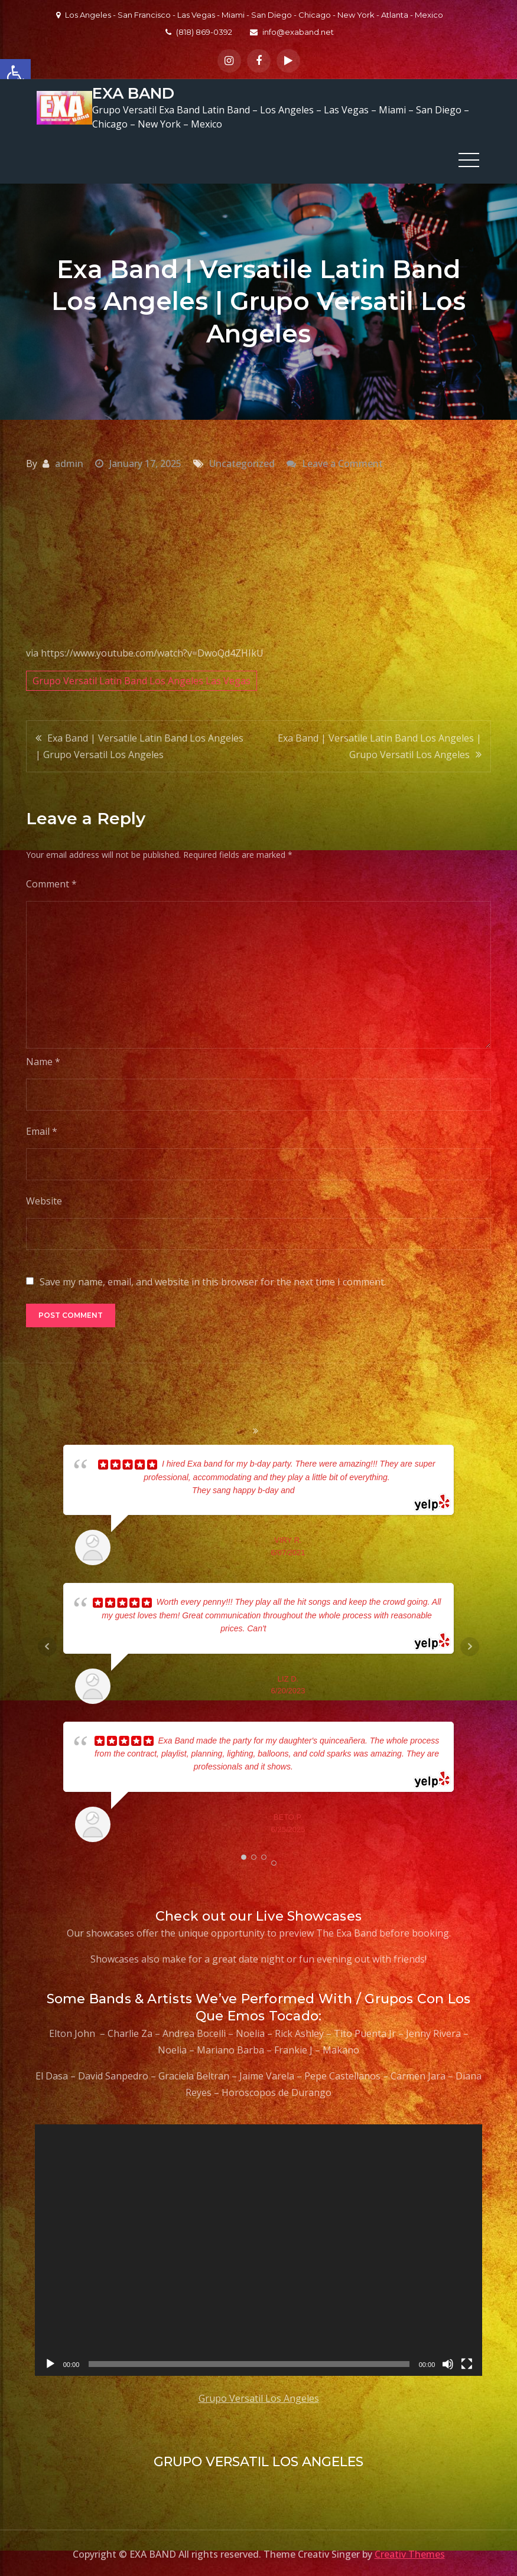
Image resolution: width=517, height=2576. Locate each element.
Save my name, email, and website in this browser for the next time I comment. (213, 1280)
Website (44, 1199)
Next (469, 1644)
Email (41, 1129)
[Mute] (448, 2362)
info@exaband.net (292, 32)
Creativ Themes (410, 2552)
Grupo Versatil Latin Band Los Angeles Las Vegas (141, 678)
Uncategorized (242, 461)
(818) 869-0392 (198, 32)
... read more (318, 1488)
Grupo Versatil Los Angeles (259, 2395)
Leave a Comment (342, 461)
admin (69, 461)
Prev (47, 1644)
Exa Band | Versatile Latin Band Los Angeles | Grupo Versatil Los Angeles (139, 744)
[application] (259, 2247)
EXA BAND (132, 92)
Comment (51, 882)
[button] (15, 74)
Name (43, 1059)
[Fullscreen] (467, 2362)
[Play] (50, 2362)
